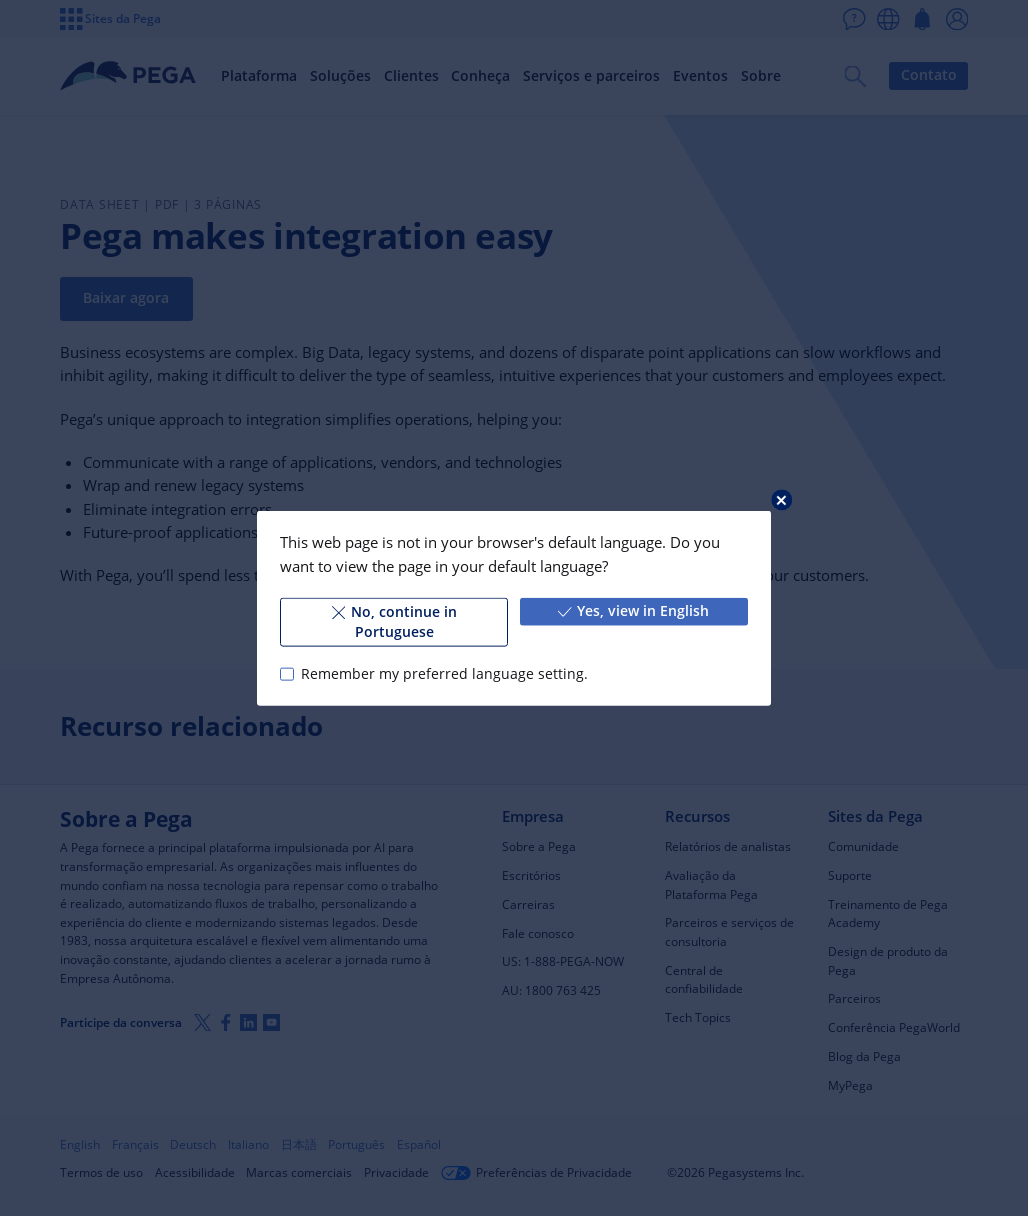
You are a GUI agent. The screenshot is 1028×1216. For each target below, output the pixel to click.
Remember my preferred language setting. (444, 674)
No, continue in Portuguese (394, 622)
